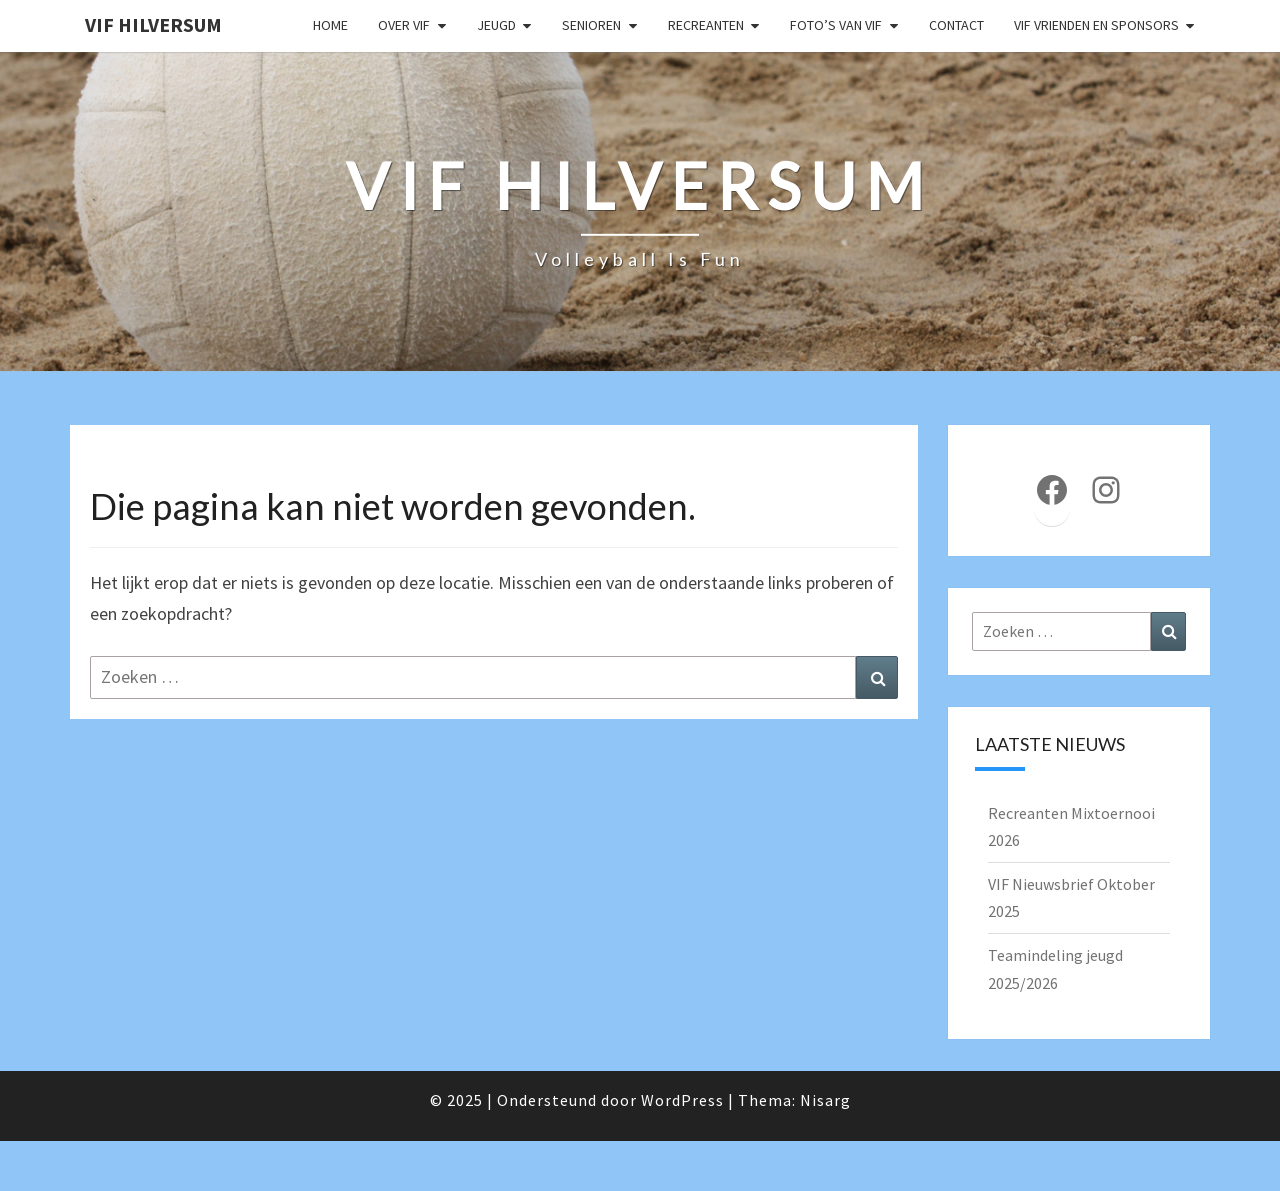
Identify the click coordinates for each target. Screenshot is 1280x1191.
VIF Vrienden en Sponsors (1096, 25)
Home (330, 25)
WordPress (682, 1100)
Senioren (591, 25)
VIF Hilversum (153, 24)
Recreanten (706, 25)
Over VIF (404, 25)
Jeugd (496, 25)
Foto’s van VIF (836, 25)
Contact (956, 25)
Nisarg (825, 1100)
